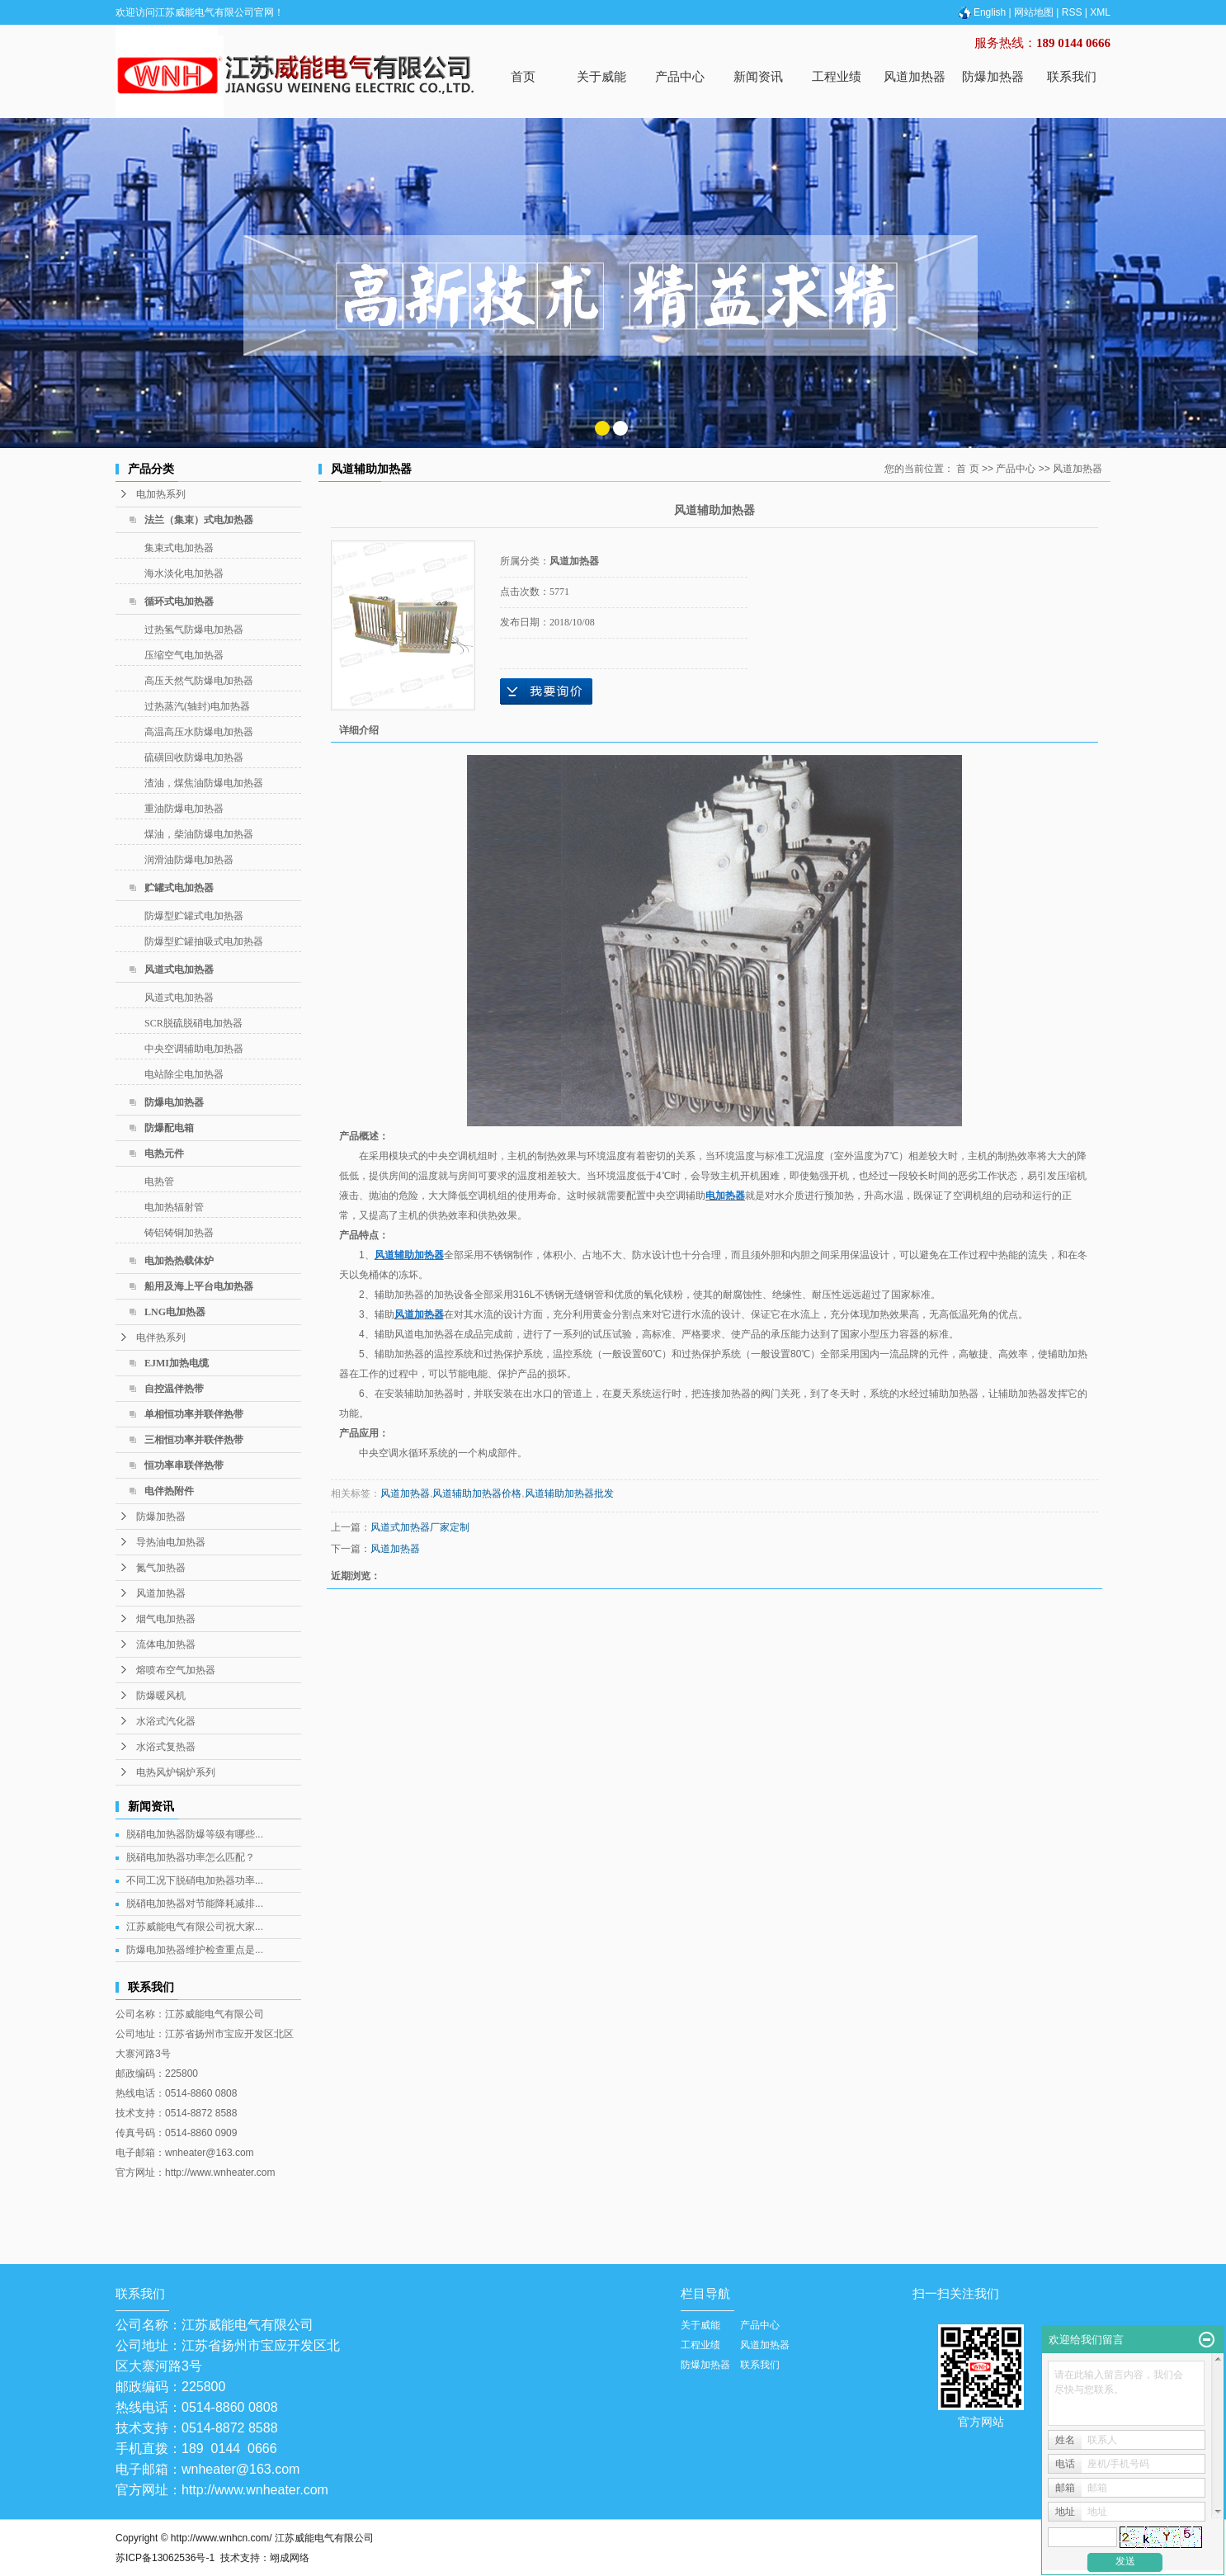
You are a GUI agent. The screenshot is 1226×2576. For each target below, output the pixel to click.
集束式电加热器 (179, 548)
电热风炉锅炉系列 (175, 1772)
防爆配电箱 (169, 1128)
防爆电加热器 (174, 1102)
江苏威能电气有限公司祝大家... (194, 1926)
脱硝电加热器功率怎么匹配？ (190, 1857)
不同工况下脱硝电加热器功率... (194, 1880)
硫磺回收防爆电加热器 (193, 757)
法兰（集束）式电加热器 (198, 520)
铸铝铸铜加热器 (179, 1232)
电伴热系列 (161, 1337)
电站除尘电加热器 (184, 1074)
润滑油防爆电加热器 (188, 860)
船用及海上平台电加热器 (198, 1286)
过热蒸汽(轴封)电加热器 (197, 706)
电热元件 (164, 1153)
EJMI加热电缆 (176, 1363)
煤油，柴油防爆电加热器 (198, 834)
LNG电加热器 (174, 1312)
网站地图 (1034, 12)
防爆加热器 (993, 76)
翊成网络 (289, 2558)
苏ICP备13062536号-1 (165, 2558)
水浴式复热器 (166, 1747)
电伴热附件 (169, 1491)
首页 (523, 76)
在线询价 (546, 691)
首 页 (967, 468)
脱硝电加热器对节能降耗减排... (194, 1903)
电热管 (159, 1181)
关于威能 (601, 76)
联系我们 (1071, 76)
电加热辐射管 (174, 1207)
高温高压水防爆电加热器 (198, 732)
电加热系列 (161, 494)
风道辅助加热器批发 (569, 1493)
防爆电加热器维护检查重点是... (194, 1950)
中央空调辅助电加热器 (193, 1048)
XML (1100, 12)
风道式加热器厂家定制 (419, 1527)
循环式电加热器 (179, 601)
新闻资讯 (758, 76)
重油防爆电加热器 (184, 808)
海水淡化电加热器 (184, 573)
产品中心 (680, 76)
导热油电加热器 (170, 1542)
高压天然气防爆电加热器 (198, 680)
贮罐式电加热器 (179, 888)
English (981, 12)
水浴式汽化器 (166, 1721)
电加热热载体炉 (179, 1261)
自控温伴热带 (174, 1388)
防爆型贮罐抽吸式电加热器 (203, 941)
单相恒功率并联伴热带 (193, 1414)
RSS (1072, 12)
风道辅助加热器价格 (476, 1493)
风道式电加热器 (179, 969)
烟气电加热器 (166, 1619)
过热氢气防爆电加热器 (193, 629)
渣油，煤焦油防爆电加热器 (203, 783)
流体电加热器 (166, 1644)
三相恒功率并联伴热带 (193, 1440)
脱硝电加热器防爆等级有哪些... (194, 1834)
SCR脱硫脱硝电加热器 (193, 1023)
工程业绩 (836, 76)
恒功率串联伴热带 (184, 1465)
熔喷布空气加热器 (175, 1670)
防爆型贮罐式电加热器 (193, 916)
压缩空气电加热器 (184, 655)
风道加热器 (914, 76)
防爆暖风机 (161, 1695)
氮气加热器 (161, 1567)
